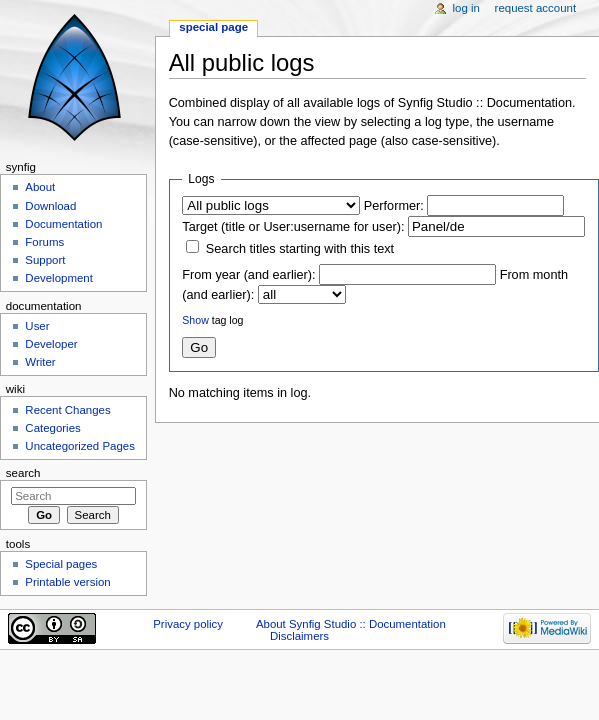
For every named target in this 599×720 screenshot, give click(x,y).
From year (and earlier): (248, 275)
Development (58, 278)
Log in (466, 8)
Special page (213, 27)
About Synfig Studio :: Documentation (351, 624)
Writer (40, 362)
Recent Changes (67, 410)
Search (23, 473)
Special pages (61, 564)
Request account (536, 8)
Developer (51, 344)
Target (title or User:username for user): (293, 227)
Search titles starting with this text (300, 249)
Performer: (394, 206)
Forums (44, 242)
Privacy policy (188, 624)
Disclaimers (299, 636)
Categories (52, 428)
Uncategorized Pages (80, 446)
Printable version (67, 582)
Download (50, 206)
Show (195, 320)
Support (45, 260)
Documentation (63, 224)
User (37, 326)
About (40, 187)
